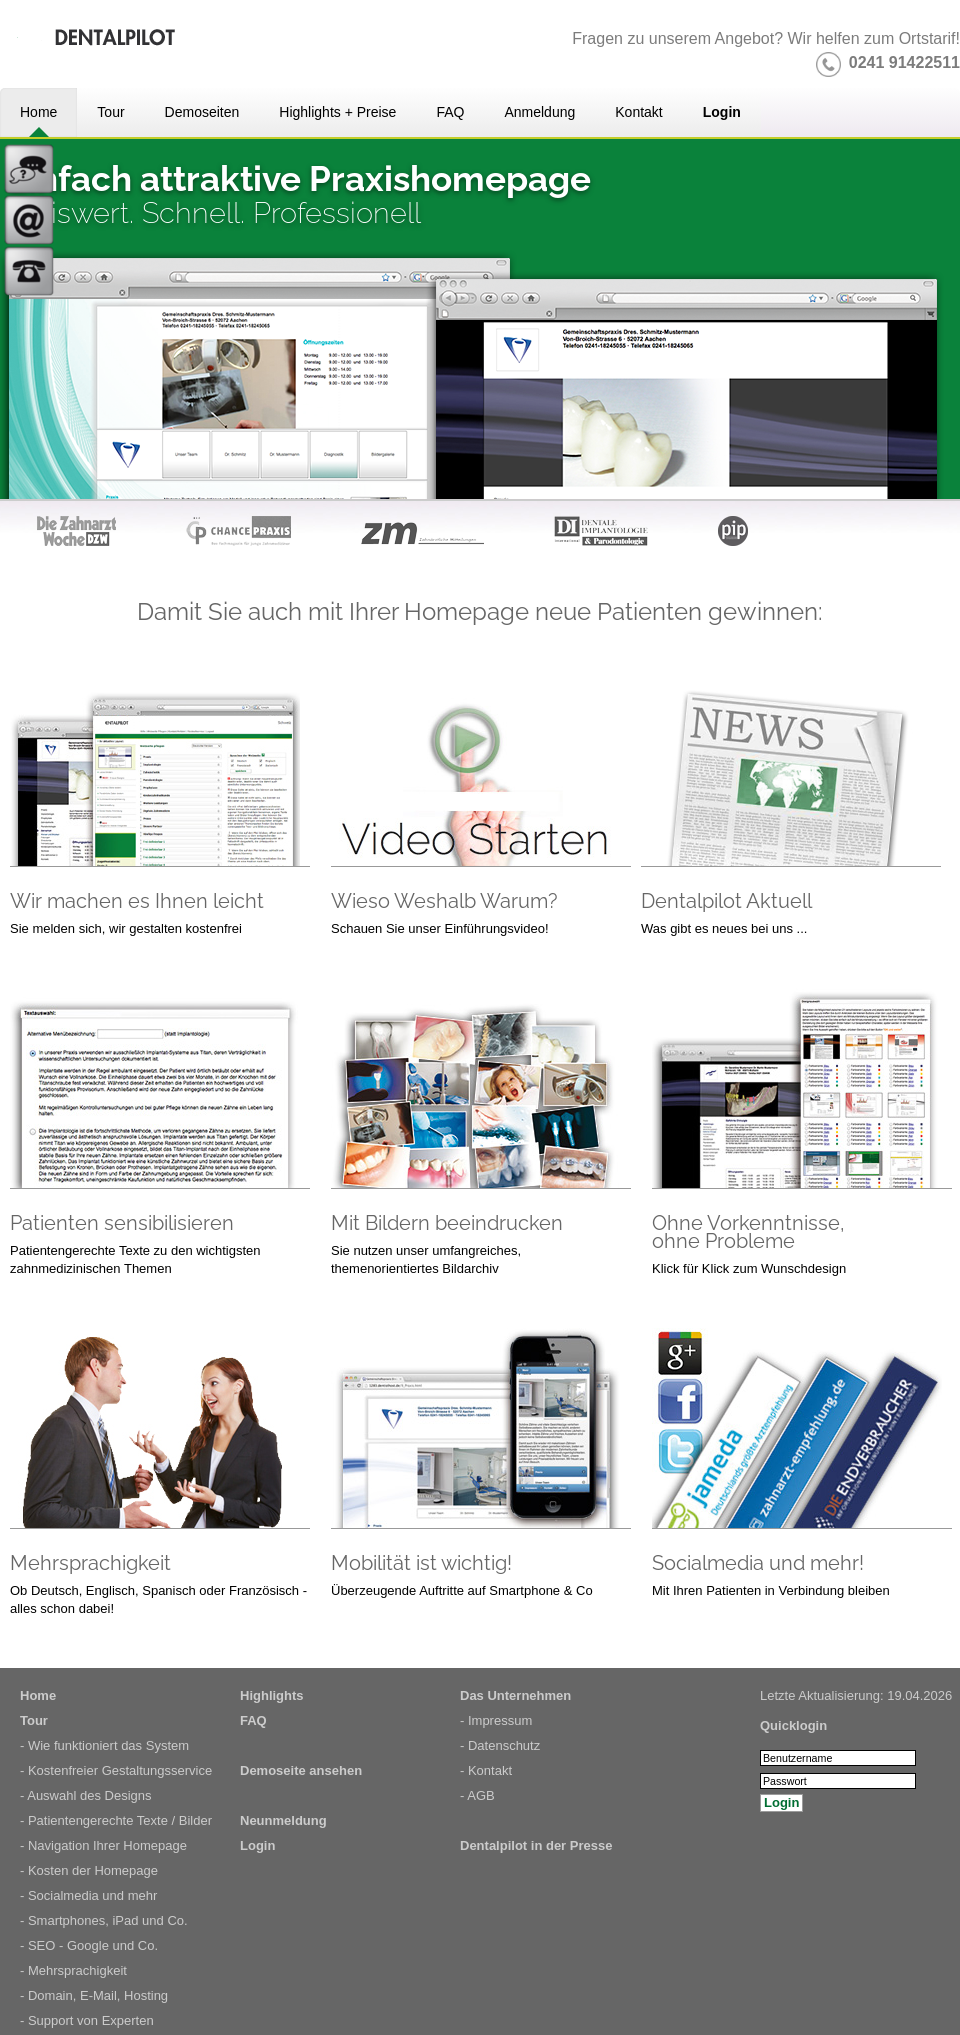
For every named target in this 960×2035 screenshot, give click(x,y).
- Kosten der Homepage (89, 1870)
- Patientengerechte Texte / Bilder (116, 1820)
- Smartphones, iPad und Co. (104, 1920)
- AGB (477, 1795)
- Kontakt (486, 1770)
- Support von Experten (87, 2020)
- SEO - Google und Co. (89, 1945)
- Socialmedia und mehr (88, 1895)
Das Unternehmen (515, 1695)
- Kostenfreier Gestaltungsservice (116, 1770)
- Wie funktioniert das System (104, 1745)
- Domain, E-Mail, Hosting (94, 1995)
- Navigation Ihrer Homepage (103, 1845)
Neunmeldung (283, 1820)
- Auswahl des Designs (86, 1795)
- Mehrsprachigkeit (73, 1970)
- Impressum (496, 1720)
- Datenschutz (500, 1745)
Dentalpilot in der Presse (536, 1845)
